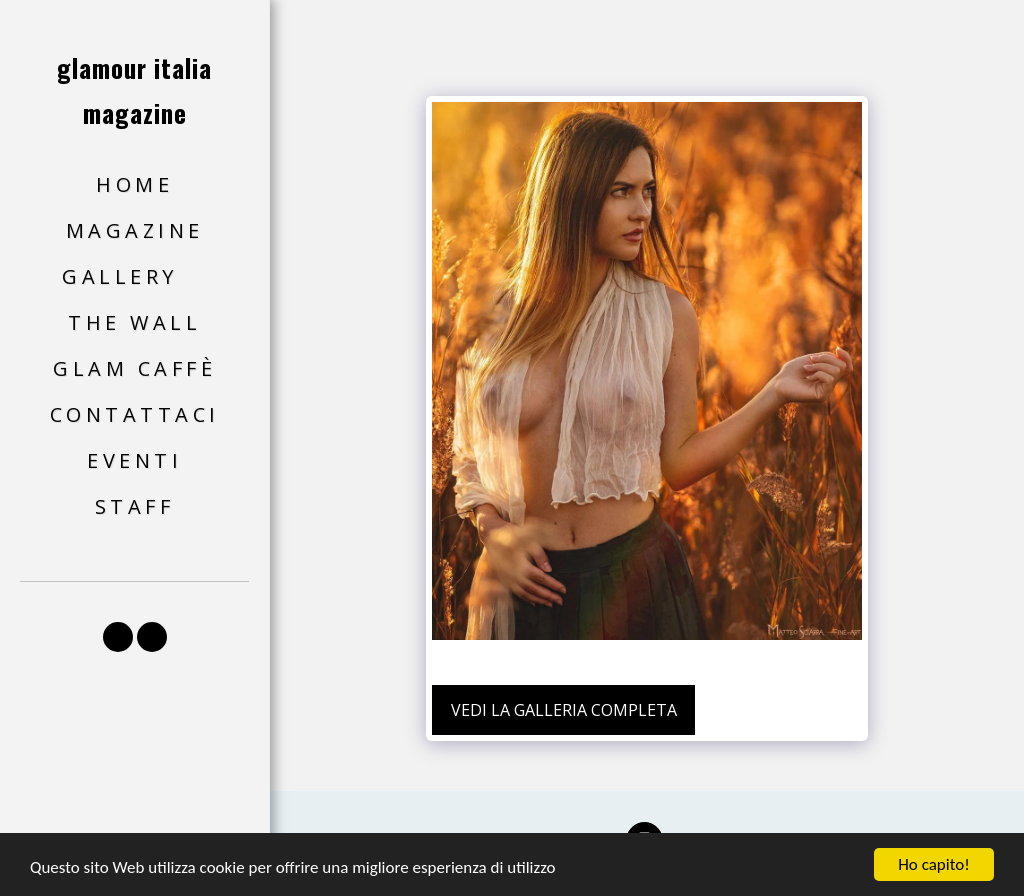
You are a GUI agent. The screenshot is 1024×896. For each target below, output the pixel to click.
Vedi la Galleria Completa (564, 710)
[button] (134, 277)
